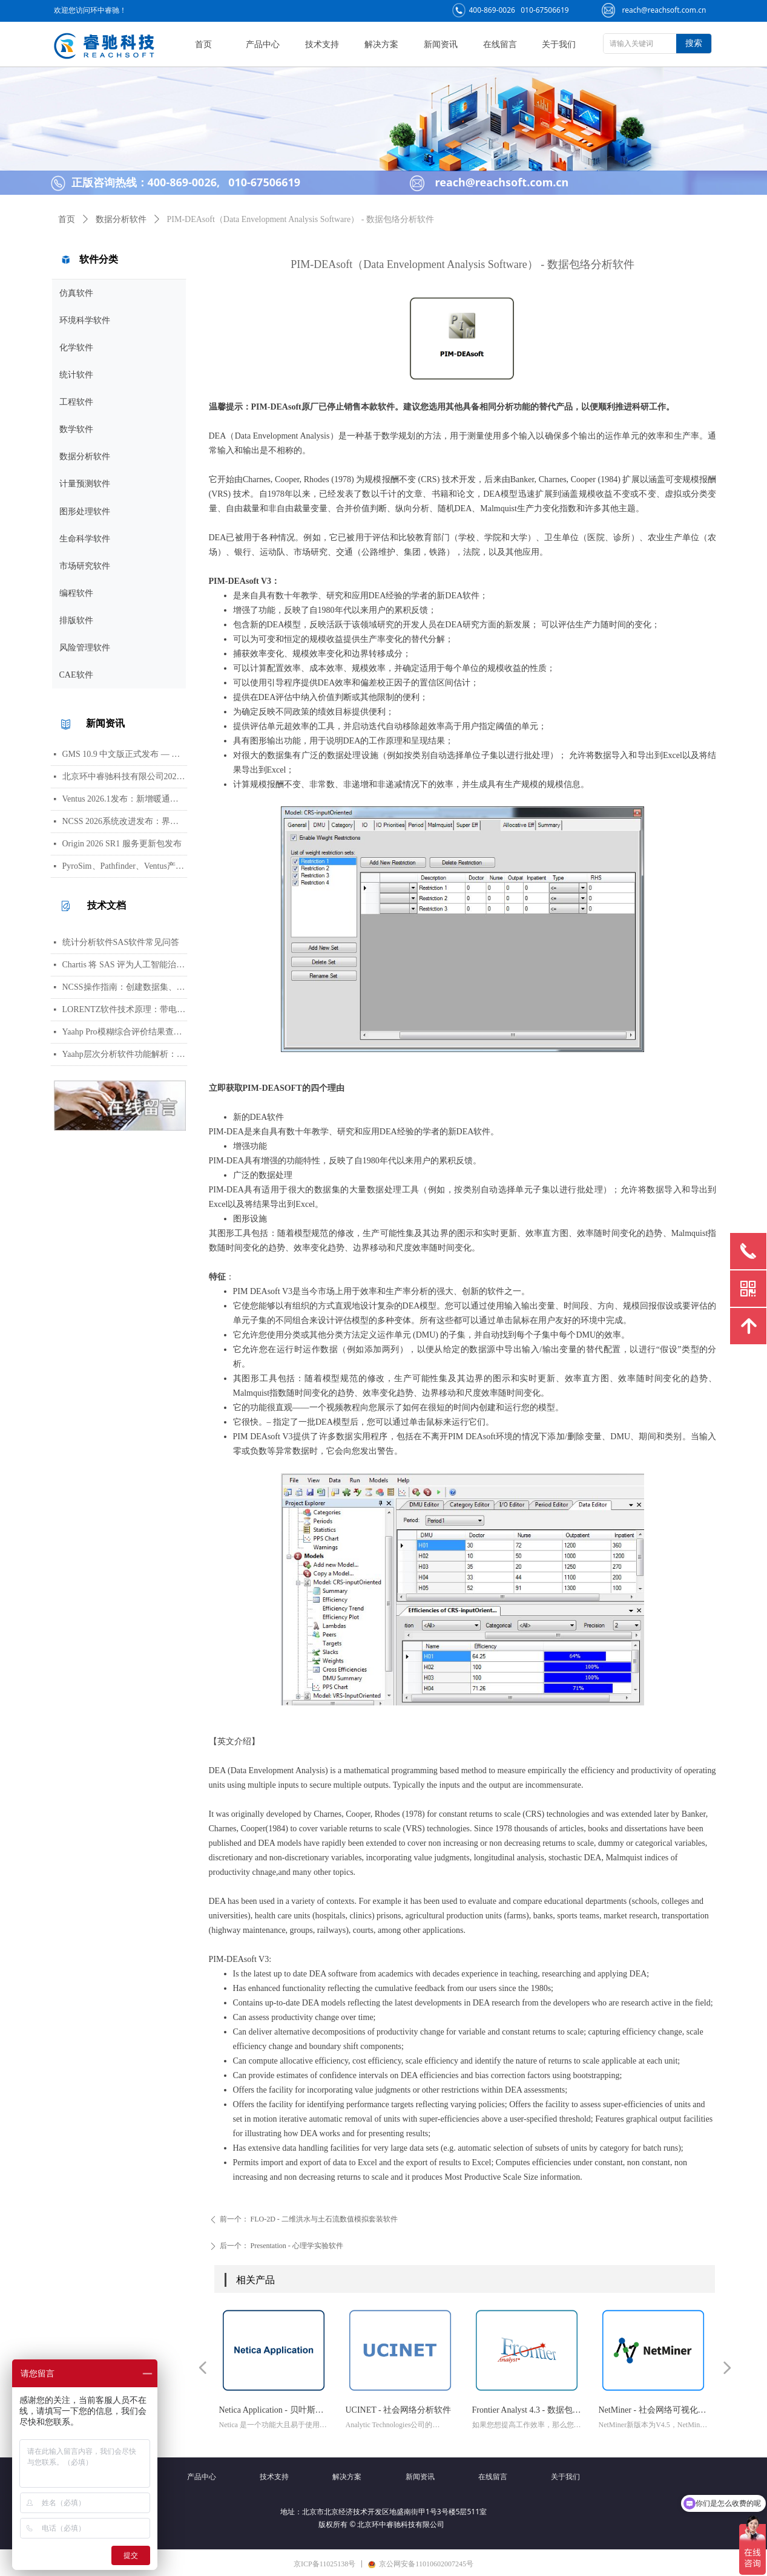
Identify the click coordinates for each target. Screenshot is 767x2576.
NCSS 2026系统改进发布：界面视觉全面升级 (124, 821)
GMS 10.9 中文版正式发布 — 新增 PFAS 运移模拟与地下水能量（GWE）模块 (124, 754)
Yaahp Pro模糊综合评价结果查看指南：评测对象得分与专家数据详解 (124, 1031)
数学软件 (76, 429)
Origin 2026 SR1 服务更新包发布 (122, 843)
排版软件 (76, 620)
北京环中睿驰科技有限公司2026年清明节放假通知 (124, 776)
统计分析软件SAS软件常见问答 (121, 942)
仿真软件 (76, 293)
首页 (66, 219)
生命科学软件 (84, 538)
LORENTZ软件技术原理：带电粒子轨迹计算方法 (124, 1009)
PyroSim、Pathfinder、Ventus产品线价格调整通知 (124, 866)
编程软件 (76, 593)
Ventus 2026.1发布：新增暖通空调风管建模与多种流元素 (124, 798)
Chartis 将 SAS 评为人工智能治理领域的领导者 (124, 964)
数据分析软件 (84, 456)
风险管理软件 (84, 647)
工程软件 (76, 402)
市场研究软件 (84, 565)
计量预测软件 (84, 483)
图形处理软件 (84, 511)
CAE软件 (76, 674)
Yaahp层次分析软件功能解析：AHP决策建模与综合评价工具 (124, 1054)
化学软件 (76, 347)
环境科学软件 (84, 320)
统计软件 (76, 374)
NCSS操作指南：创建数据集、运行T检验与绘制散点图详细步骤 (124, 987)
